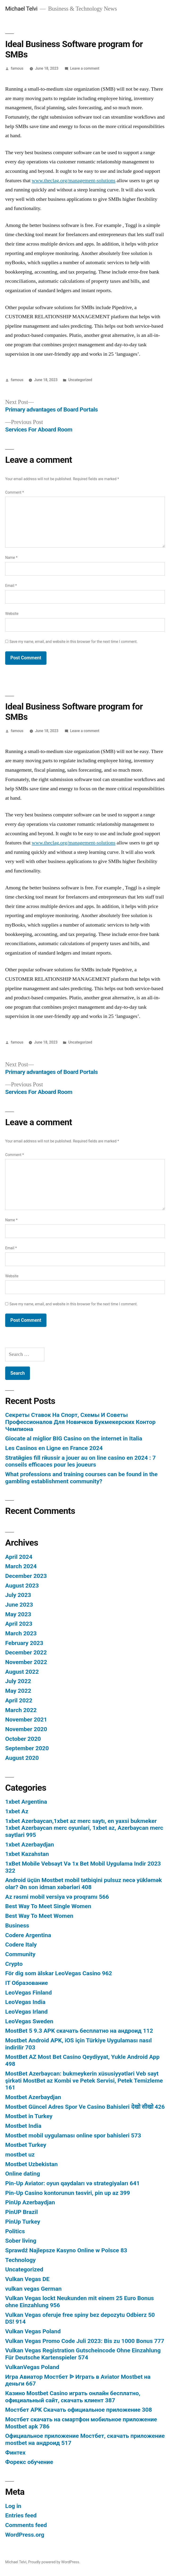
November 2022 (26, 1662)
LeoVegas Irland (26, 2011)
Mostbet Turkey (25, 2144)
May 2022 (18, 1690)
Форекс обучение (29, 2462)
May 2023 (18, 1614)
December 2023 (26, 1575)
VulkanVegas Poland (32, 2367)
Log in (13, 2506)
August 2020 (22, 1757)
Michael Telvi (21, 8)
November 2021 (26, 1719)
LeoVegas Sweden (29, 2021)
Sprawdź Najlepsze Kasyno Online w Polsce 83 (66, 2250)
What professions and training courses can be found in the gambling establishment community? (81, 1478)
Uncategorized (80, 380)
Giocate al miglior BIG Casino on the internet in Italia (73, 1438)
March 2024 (21, 1566)
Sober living (20, 2240)
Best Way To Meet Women (39, 1915)
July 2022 (18, 1681)
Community (20, 1954)
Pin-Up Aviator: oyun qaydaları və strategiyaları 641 (72, 2183)
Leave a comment (84, 68)
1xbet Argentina (26, 1801)
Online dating (22, 2173)
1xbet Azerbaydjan (29, 1844)
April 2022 (18, 1700)
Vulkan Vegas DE (27, 2279)
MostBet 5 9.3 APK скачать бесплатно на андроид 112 (79, 2030)
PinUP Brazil (21, 2212)
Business (17, 1925)
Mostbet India (23, 2125)
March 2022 (21, 1710)
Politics (15, 2231)
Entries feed (21, 2515)
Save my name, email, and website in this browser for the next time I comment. (73, 641)
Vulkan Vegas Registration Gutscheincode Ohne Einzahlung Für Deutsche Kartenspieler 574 (83, 2354)
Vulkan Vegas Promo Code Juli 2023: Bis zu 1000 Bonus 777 (84, 2341)
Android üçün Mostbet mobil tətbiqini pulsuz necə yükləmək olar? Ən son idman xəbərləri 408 (83, 1884)
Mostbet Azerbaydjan (33, 2097)
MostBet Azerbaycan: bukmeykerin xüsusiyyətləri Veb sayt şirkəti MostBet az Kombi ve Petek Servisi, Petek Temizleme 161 (84, 2080)
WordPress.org (24, 2534)
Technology (20, 2260)
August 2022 (22, 1671)
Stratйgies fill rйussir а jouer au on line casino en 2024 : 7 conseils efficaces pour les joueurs (80, 1461)
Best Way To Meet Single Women (48, 1906)
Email (11, 585)
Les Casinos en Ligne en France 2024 (54, 1448)
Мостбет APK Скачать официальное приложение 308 (78, 2409)
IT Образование (26, 1982)
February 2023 (24, 1643)
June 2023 (19, 1604)
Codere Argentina (28, 1935)
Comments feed (26, 2525)
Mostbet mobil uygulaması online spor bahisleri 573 (73, 2135)
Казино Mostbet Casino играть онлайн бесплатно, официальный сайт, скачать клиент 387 (72, 2397)
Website (11, 613)
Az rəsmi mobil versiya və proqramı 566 (57, 1896)
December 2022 (26, 1652)
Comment (14, 492)
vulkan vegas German (33, 2288)
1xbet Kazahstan (27, 1853)
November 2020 (26, 1729)
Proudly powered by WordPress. (54, 2562)
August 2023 (22, 1585)
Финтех (15, 2452)
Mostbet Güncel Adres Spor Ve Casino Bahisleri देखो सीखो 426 (85, 2106)
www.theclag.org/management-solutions (74, 180)
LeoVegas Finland (28, 1992)
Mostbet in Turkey (28, 2116)
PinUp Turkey (22, 2221)
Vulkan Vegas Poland (33, 2331)
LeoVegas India (25, 2002)
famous (17, 68)
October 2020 (23, 1738)
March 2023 (21, 1633)
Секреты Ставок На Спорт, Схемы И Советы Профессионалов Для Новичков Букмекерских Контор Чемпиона (80, 1421)
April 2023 (18, 1623)
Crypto (14, 1963)
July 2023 (18, 1595)
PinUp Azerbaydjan (30, 2202)
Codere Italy (21, 1944)
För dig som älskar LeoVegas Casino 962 (58, 1973)
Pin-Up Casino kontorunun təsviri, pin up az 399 (67, 2192)
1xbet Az (16, 1811)
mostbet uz (20, 2154)
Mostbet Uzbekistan (31, 2164)
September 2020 (27, 1748)
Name (11, 557)
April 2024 (18, 1556)
